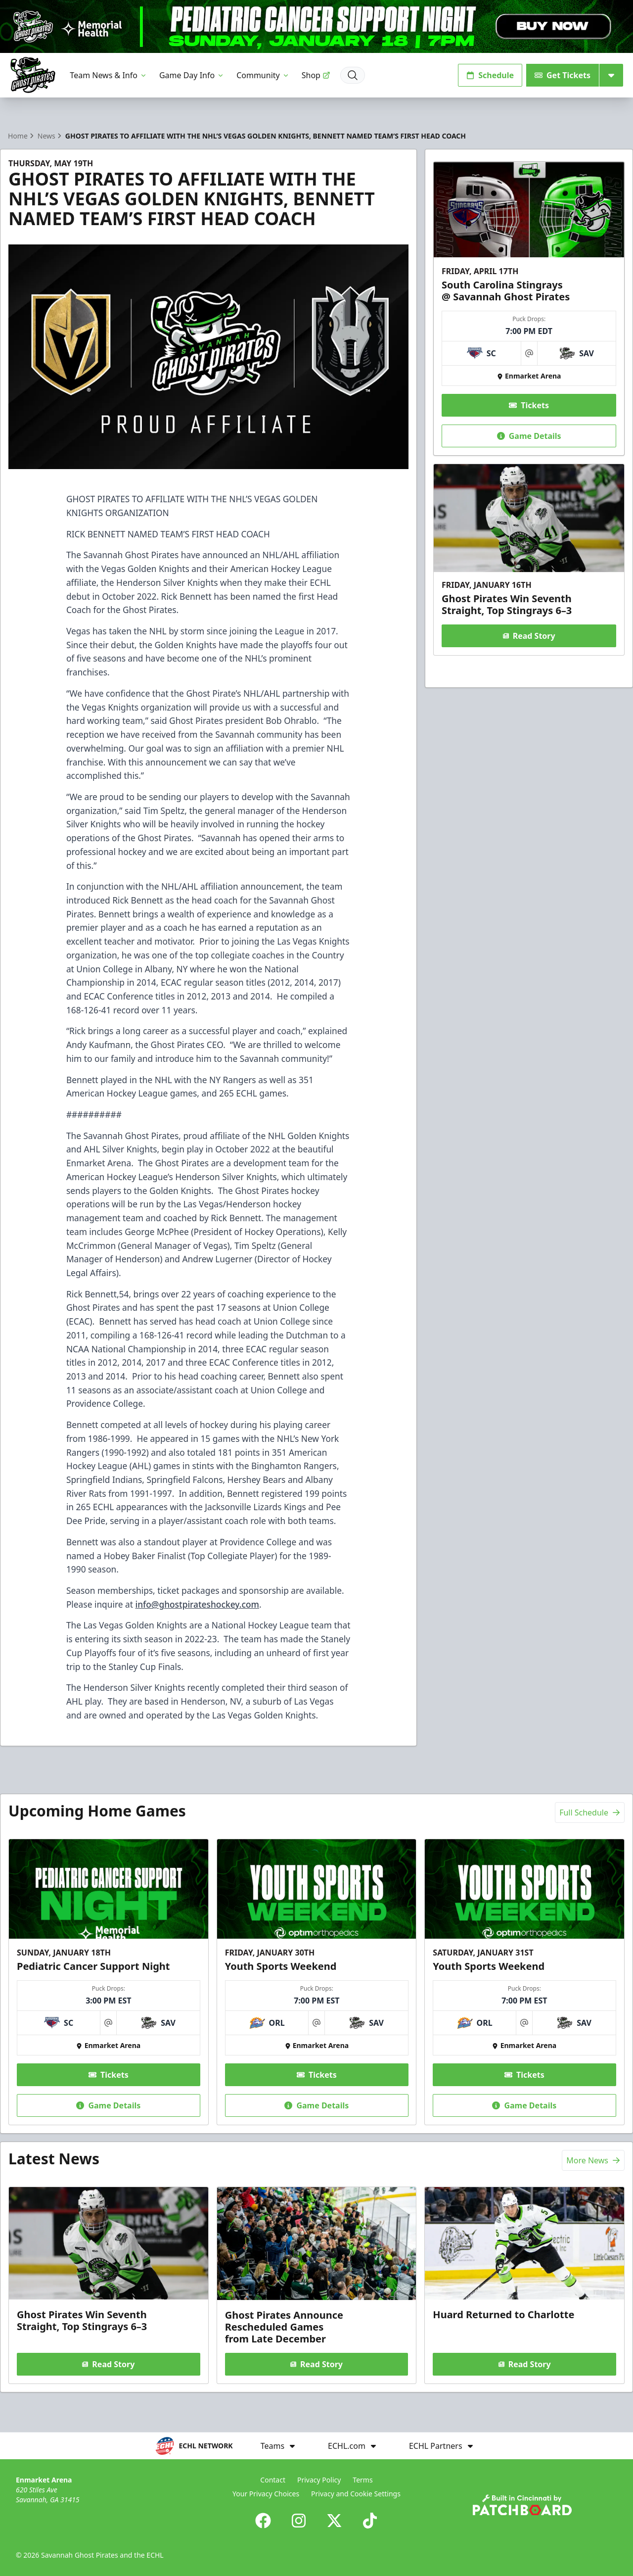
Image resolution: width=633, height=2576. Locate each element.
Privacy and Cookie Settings (356, 2493)
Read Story (528, 635)
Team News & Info (108, 75)
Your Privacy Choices (265, 2493)
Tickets (529, 404)
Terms (362, 2479)
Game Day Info (192, 75)
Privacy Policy (319, 2479)
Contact (272, 2479)
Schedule (490, 75)
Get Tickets (562, 75)
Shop (316, 75)
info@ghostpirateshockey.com (197, 1604)
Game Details (529, 435)
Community (263, 75)
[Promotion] (316, 26)
